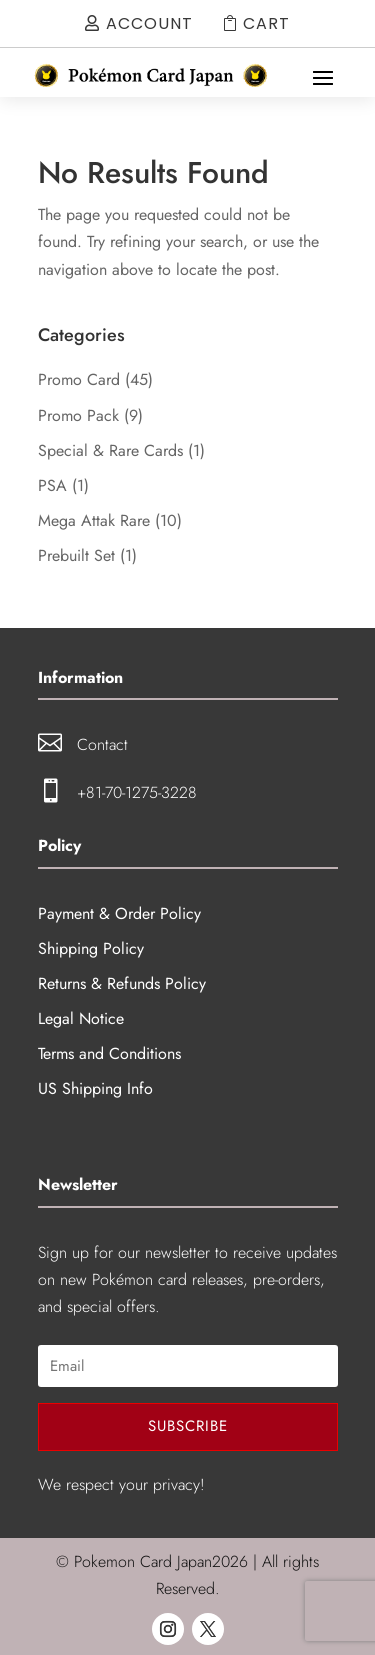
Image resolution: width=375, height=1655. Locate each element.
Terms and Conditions (109, 1053)
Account (149, 23)
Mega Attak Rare (94, 520)
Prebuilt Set (76, 555)
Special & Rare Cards (110, 450)
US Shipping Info (95, 1088)
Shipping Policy (91, 948)
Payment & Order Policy (119, 913)
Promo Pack (78, 415)
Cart (266, 23)
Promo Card (79, 379)
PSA (52, 485)
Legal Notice (81, 1018)
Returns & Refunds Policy (122, 983)
